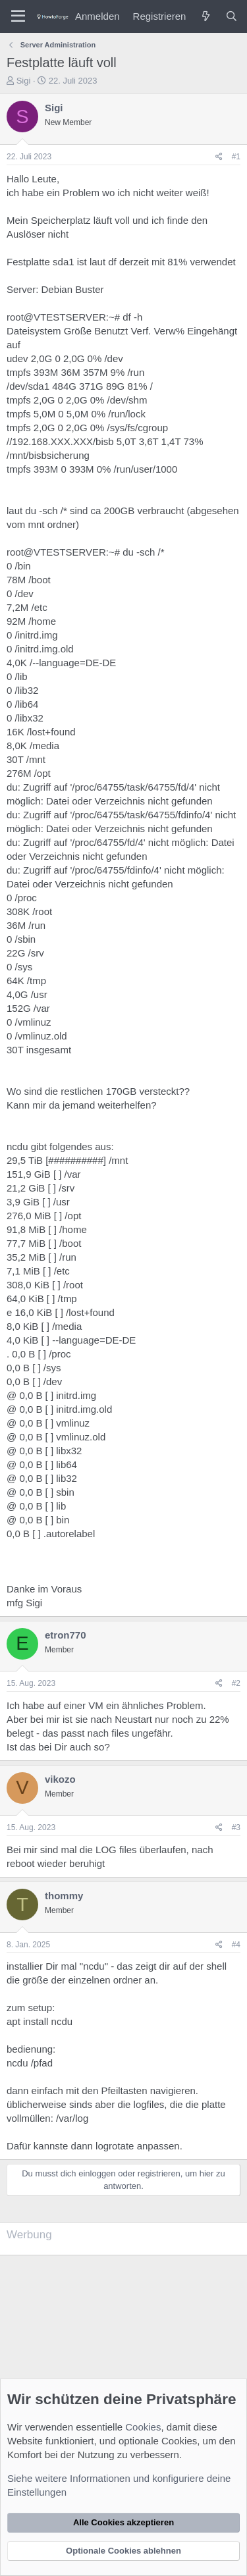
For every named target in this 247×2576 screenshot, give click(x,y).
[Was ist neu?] (205, 16)
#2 (236, 1683)
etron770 (65, 1635)
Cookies (143, 2426)
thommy (64, 1895)
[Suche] (231, 16)
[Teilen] (219, 157)
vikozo (60, 1779)
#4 (236, 1944)
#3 (236, 1827)
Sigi (23, 81)
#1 (236, 156)
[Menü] (18, 16)
